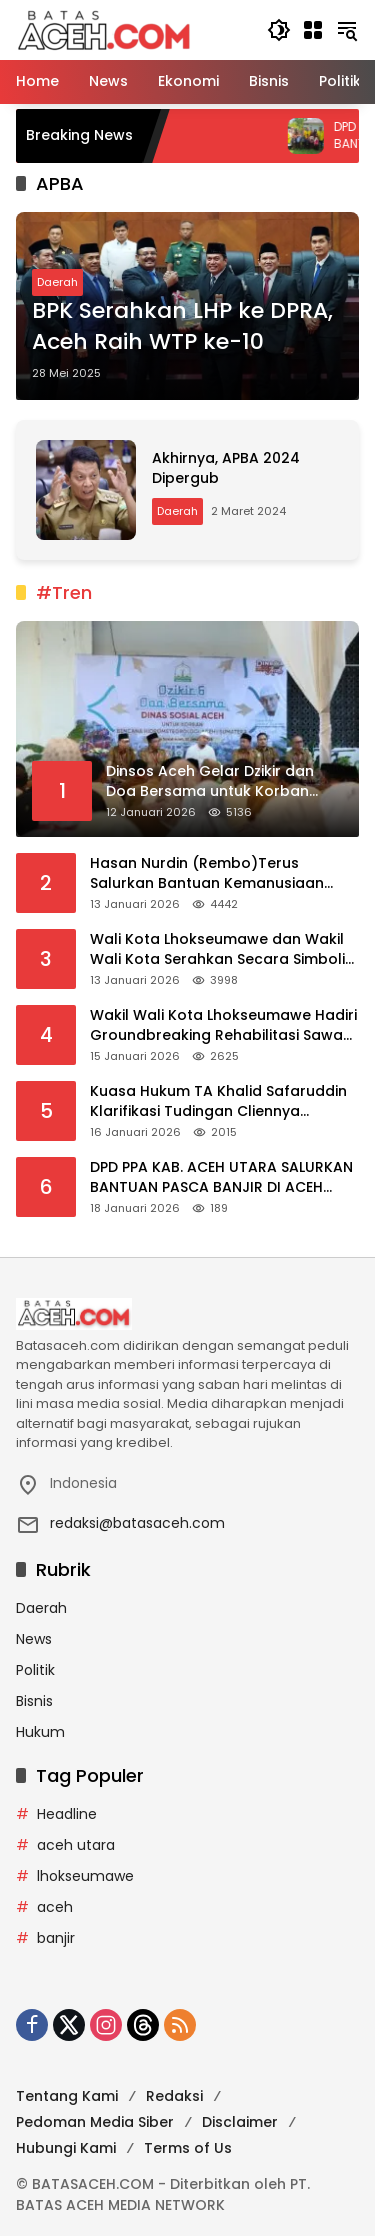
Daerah (57, 282)
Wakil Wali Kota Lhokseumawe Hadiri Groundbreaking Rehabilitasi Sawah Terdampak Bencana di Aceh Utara (223, 1025)
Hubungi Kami (66, 2148)
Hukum (40, 1732)
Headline (67, 1814)
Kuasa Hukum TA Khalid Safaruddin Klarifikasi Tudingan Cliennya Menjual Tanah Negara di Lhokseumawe (218, 1101)
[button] (279, 30)
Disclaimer (240, 2122)
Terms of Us (188, 2148)
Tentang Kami (67, 2096)
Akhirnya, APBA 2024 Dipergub (226, 468)
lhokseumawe (85, 1876)
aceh (55, 1907)
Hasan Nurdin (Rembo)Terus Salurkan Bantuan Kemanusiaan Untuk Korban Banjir (207, 873)
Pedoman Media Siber (95, 2122)
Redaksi (174, 2096)
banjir (56, 1938)
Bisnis (34, 1701)
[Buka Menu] (313, 30)
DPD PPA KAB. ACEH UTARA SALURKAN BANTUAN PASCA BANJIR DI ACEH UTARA (221, 1177)
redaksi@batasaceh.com (137, 1523)
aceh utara (76, 1845)
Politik (35, 1670)
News (34, 1639)
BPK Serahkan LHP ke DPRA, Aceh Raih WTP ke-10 (182, 326)
